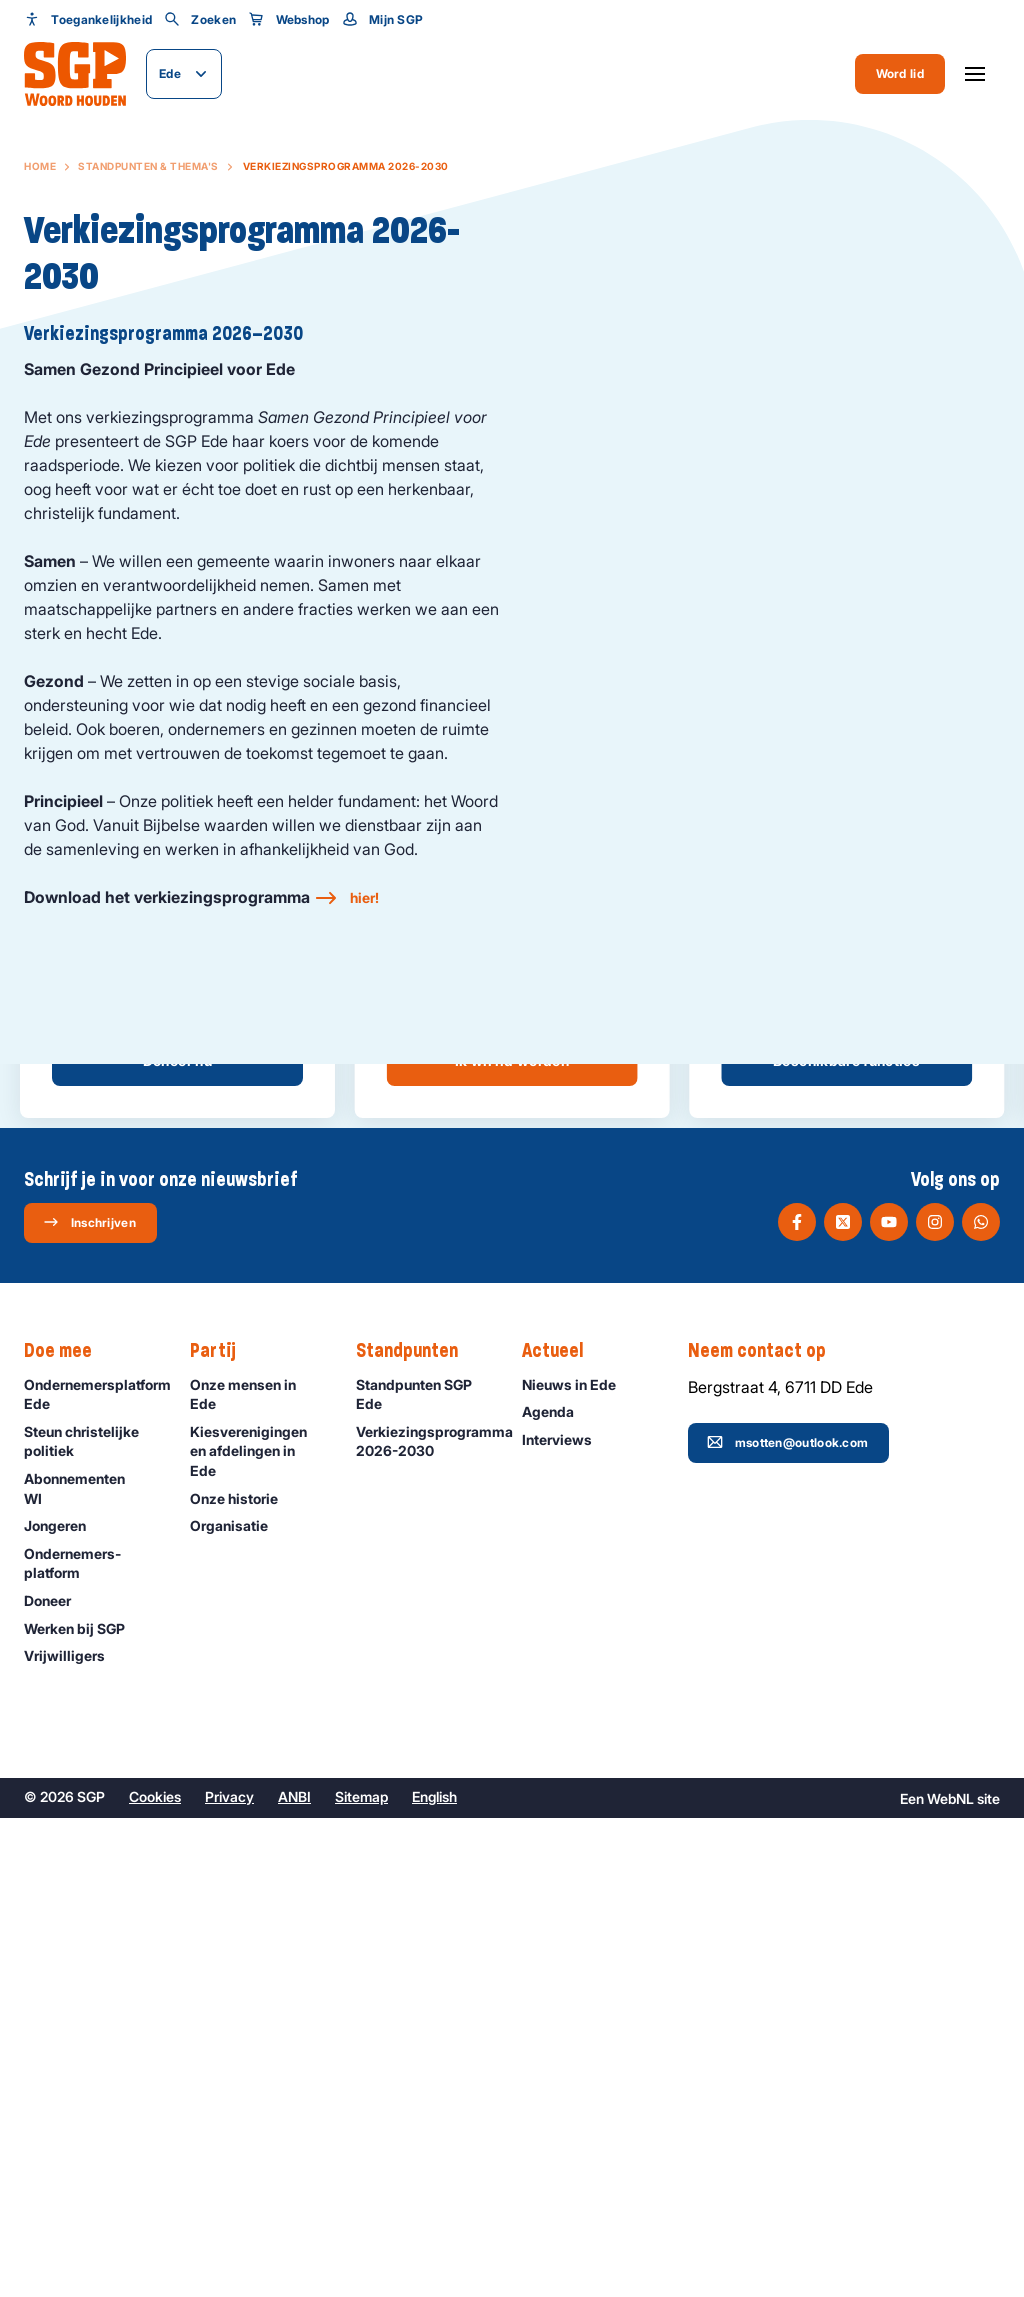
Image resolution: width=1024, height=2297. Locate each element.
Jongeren (64, 2005)
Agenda (557, 1891)
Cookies (155, 2275)
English (434, 2275)
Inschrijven (89, 1702)
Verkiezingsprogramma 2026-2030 (429, 1920)
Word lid (900, 73)
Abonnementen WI (90, 1968)
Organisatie (238, 2005)
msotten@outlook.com (788, 1922)
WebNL (950, 2277)
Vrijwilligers (73, 2135)
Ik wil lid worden (512, 1540)
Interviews (566, 1918)
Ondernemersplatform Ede (97, 1873)
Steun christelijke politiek (90, 1920)
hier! (364, 897)
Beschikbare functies (846, 1540)
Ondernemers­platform (90, 2042)
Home (40, 166)
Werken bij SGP (83, 2107)
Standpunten (417, 1830)
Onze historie (243, 1977)
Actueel (562, 1830)
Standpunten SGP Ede (422, 1873)
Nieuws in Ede (578, 1863)
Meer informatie (511, 1482)
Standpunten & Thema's (148, 166)
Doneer (56, 2079)
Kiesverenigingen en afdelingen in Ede (256, 1929)
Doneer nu (177, 1540)
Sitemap (361, 2275)
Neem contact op (767, 1830)
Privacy (229, 2275)
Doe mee (68, 1830)
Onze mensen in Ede (256, 1873)
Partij (223, 1830)
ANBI (294, 2275)
